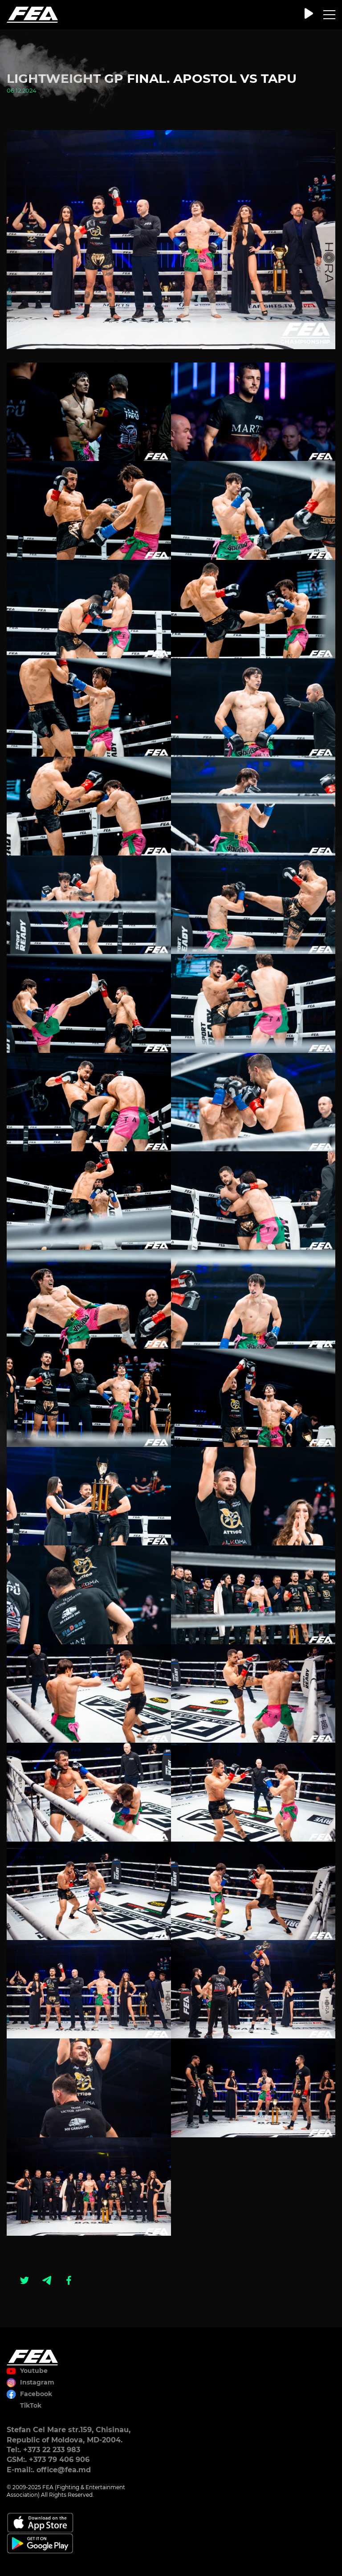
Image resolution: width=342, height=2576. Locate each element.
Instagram (37, 2382)
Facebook (36, 2394)
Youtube (34, 2371)
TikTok (30, 2405)
